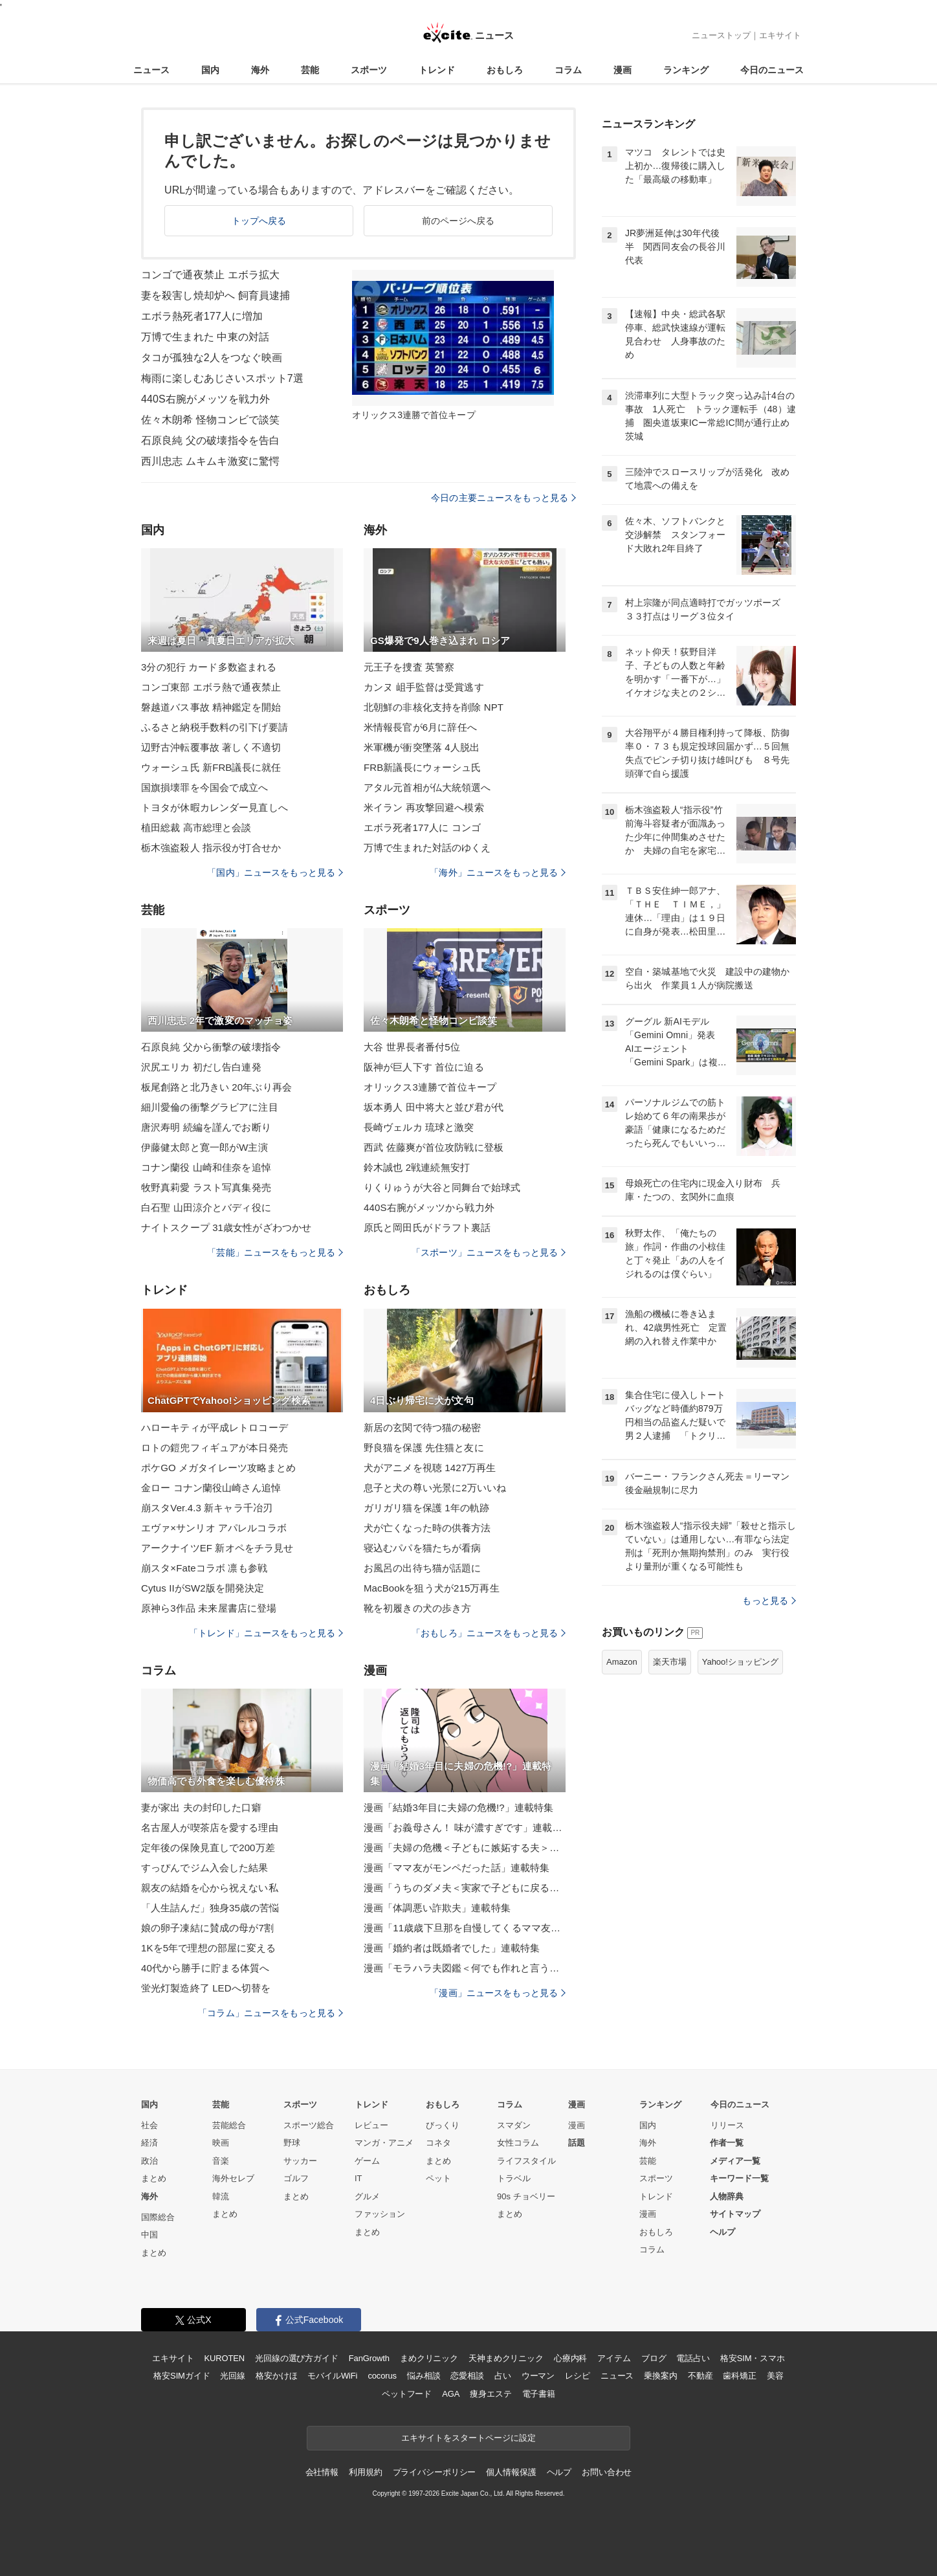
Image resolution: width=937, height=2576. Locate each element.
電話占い (692, 2358)
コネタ (438, 2143)
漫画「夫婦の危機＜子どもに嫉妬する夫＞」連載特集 (465, 1847)
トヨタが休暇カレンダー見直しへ (214, 807)
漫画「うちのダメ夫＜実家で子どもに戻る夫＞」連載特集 (465, 1887)
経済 (149, 2143)
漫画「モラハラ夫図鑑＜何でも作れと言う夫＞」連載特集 (465, 1967)
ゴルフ (296, 2178)
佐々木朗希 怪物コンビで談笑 (210, 419)
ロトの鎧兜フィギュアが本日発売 (214, 1447)
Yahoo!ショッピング (740, 1662)
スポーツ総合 (308, 2125)
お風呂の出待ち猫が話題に (422, 1567)
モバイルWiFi (332, 2376)
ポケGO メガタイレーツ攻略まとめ (218, 1467)
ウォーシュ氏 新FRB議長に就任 (211, 767)
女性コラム (518, 2143)
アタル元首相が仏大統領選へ (427, 787)
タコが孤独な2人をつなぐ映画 (212, 357)
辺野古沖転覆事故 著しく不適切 (211, 747)
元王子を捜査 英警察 (409, 666)
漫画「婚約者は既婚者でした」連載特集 (452, 1947)
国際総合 (158, 2217)
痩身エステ (490, 2394)
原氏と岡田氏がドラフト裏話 (427, 1227)
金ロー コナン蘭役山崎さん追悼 (211, 1487)
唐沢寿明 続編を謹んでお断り (206, 1127)
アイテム (613, 2358)
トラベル (514, 2178)
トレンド (437, 70)
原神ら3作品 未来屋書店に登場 (208, 1608)
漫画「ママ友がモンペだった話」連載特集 (456, 1867)
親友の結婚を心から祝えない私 (209, 1887)
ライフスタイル (526, 2161)
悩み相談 (423, 2376)
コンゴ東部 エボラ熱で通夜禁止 (211, 687)
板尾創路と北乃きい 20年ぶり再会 (216, 1087)
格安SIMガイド (181, 2376)
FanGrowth (369, 2358)
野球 (291, 2143)
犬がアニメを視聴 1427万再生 (430, 1467)
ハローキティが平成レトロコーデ (214, 1427)
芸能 (310, 70)
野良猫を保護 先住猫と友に (424, 1447)
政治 (149, 2161)
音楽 (220, 2161)
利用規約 (365, 2472)
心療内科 (570, 2358)
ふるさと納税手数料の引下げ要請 (214, 727)
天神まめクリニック (506, 2358)
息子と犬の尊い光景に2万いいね (435, 1487)
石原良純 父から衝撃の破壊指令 (211, 1046)
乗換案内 (660, 2376)
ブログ (654, 2358)
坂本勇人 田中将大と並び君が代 (433, 1107)
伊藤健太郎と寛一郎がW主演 (204, 1147)
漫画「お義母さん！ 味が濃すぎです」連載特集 (465, 1827)
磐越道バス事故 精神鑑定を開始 (211, 707)
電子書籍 (538, 2394)
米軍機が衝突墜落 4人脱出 (422, 747)
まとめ (153, 2178)
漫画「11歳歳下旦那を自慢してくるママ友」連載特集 (465, 1927)
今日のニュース (772, 70)
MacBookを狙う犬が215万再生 (432, 1587)
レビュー (371, 2125)
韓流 (220, 2196)
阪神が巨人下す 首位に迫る (424, 1066)
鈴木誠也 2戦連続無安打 (417, 1167)
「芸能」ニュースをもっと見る (275, 1252)
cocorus (382, 2376)
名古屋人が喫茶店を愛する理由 (209, 1827)
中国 (149, 2234)
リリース (727, 2125)
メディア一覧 (735, 2161)
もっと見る (769, 1600)
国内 (210, 70)
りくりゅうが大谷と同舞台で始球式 (442, 1187)
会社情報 (321, 2472)
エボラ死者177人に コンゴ (422, 827)
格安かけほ (276, 2376)
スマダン (514, 2125)
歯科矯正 (739, 2376)
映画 (220, 2143)
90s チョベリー (526, 2196)
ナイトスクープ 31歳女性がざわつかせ (226, 1227)
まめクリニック (429, 2358)
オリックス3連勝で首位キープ (430, 1087)
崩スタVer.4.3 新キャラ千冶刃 (206, 1507)
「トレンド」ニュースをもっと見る (266, 1633)
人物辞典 (727, 2196)
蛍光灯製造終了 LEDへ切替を (205, 1987)
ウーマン (538, 2376)
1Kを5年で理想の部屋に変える (208, 1947)
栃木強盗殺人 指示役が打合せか (211, 847)
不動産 (700, 2376)
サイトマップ (735, 2214)
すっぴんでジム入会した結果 (205, 1867)
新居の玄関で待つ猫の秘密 (422, 1427)
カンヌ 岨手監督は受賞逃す (424, 687)
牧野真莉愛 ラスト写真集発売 (206, 1187)
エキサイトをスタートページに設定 (468, 2438)
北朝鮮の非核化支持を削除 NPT (433, 707)
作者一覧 (727, 2143)
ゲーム (367, 2161)
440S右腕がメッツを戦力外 (205, 399)
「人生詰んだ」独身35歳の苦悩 (210, 1907)
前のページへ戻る (458, 221)
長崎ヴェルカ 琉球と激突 (419, 1127)
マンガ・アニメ (384, 2143)
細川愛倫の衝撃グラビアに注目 (209, 1107)
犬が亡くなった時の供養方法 (427, 1527)
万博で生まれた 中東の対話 (205, 336)
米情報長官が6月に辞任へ (420, 727)
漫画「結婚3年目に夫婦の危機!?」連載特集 (458, 1807)
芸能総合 (229, 2125)
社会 (149, 2125)
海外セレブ (233, 2178)
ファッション (380, 2214)
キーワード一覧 (739, 2178)
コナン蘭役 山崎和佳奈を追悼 (206, 1167)
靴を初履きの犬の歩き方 (417, 1608)
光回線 (232, 2376)
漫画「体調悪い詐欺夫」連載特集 (437, 1907)
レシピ (577, 2376)
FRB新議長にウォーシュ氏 (422, 767)
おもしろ (505, 70)
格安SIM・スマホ (752, 2358)
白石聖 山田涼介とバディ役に (206, 1207)
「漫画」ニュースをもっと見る (498, 1993)
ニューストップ (721, 35)
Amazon (621, 1662)
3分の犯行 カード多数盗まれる (208, 666)
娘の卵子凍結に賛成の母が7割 (207, 1927)
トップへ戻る (259, 221)
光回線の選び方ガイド (296, 2358)
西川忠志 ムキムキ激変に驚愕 (210, 461)
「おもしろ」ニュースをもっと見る (489, 1633)
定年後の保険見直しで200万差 (208, 1847)
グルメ (367, 2196)
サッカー (300, 2161)
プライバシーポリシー (434, 2472)
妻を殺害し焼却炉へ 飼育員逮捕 (215, 295)
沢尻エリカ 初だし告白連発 (201, 1066)
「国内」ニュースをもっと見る (275, 872)
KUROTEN (224, 2358)
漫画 (622, 70)
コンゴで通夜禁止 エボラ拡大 (210, 274)
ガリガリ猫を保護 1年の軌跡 (426, 1507)
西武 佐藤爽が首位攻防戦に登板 (433, 1147)
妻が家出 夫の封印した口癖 (201, 1807)
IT (358, 2178)
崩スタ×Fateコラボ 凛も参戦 (204, 1567)
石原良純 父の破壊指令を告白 (210, 440)
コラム (568, 70)
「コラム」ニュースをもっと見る (270, 2013)
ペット (438, 2178)
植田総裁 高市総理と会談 (196, 827)
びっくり (442, 2125)
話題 (576, 2143)
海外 (260, 70)
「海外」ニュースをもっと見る (498, 872)
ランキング (686, 70)
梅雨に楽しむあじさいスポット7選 (222, 378)
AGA (450, 2394)
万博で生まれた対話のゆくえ (427, 847)
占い (502, 2376)
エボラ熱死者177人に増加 (202, 316)
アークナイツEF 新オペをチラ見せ (217, 1547)
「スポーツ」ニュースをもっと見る (489, 1252)
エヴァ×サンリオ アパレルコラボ (214, 1527)
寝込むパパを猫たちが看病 (422, 1547)
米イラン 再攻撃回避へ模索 (424, 807)
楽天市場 (670, 1662)
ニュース (151, 70)
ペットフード (407, 2394)
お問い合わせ (607, 2472)
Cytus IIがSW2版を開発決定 (203, 1587)
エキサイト (780, 35)
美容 (775, 2376)
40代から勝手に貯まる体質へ (205, 1967)
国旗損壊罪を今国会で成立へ (205, 787)
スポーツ (369, 70)
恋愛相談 (466, 2376)
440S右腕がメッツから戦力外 (429, 1207)
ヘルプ (722, 2232)
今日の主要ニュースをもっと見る (503, 498)
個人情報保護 (511, 2472)
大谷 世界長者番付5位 (412, 1046)
